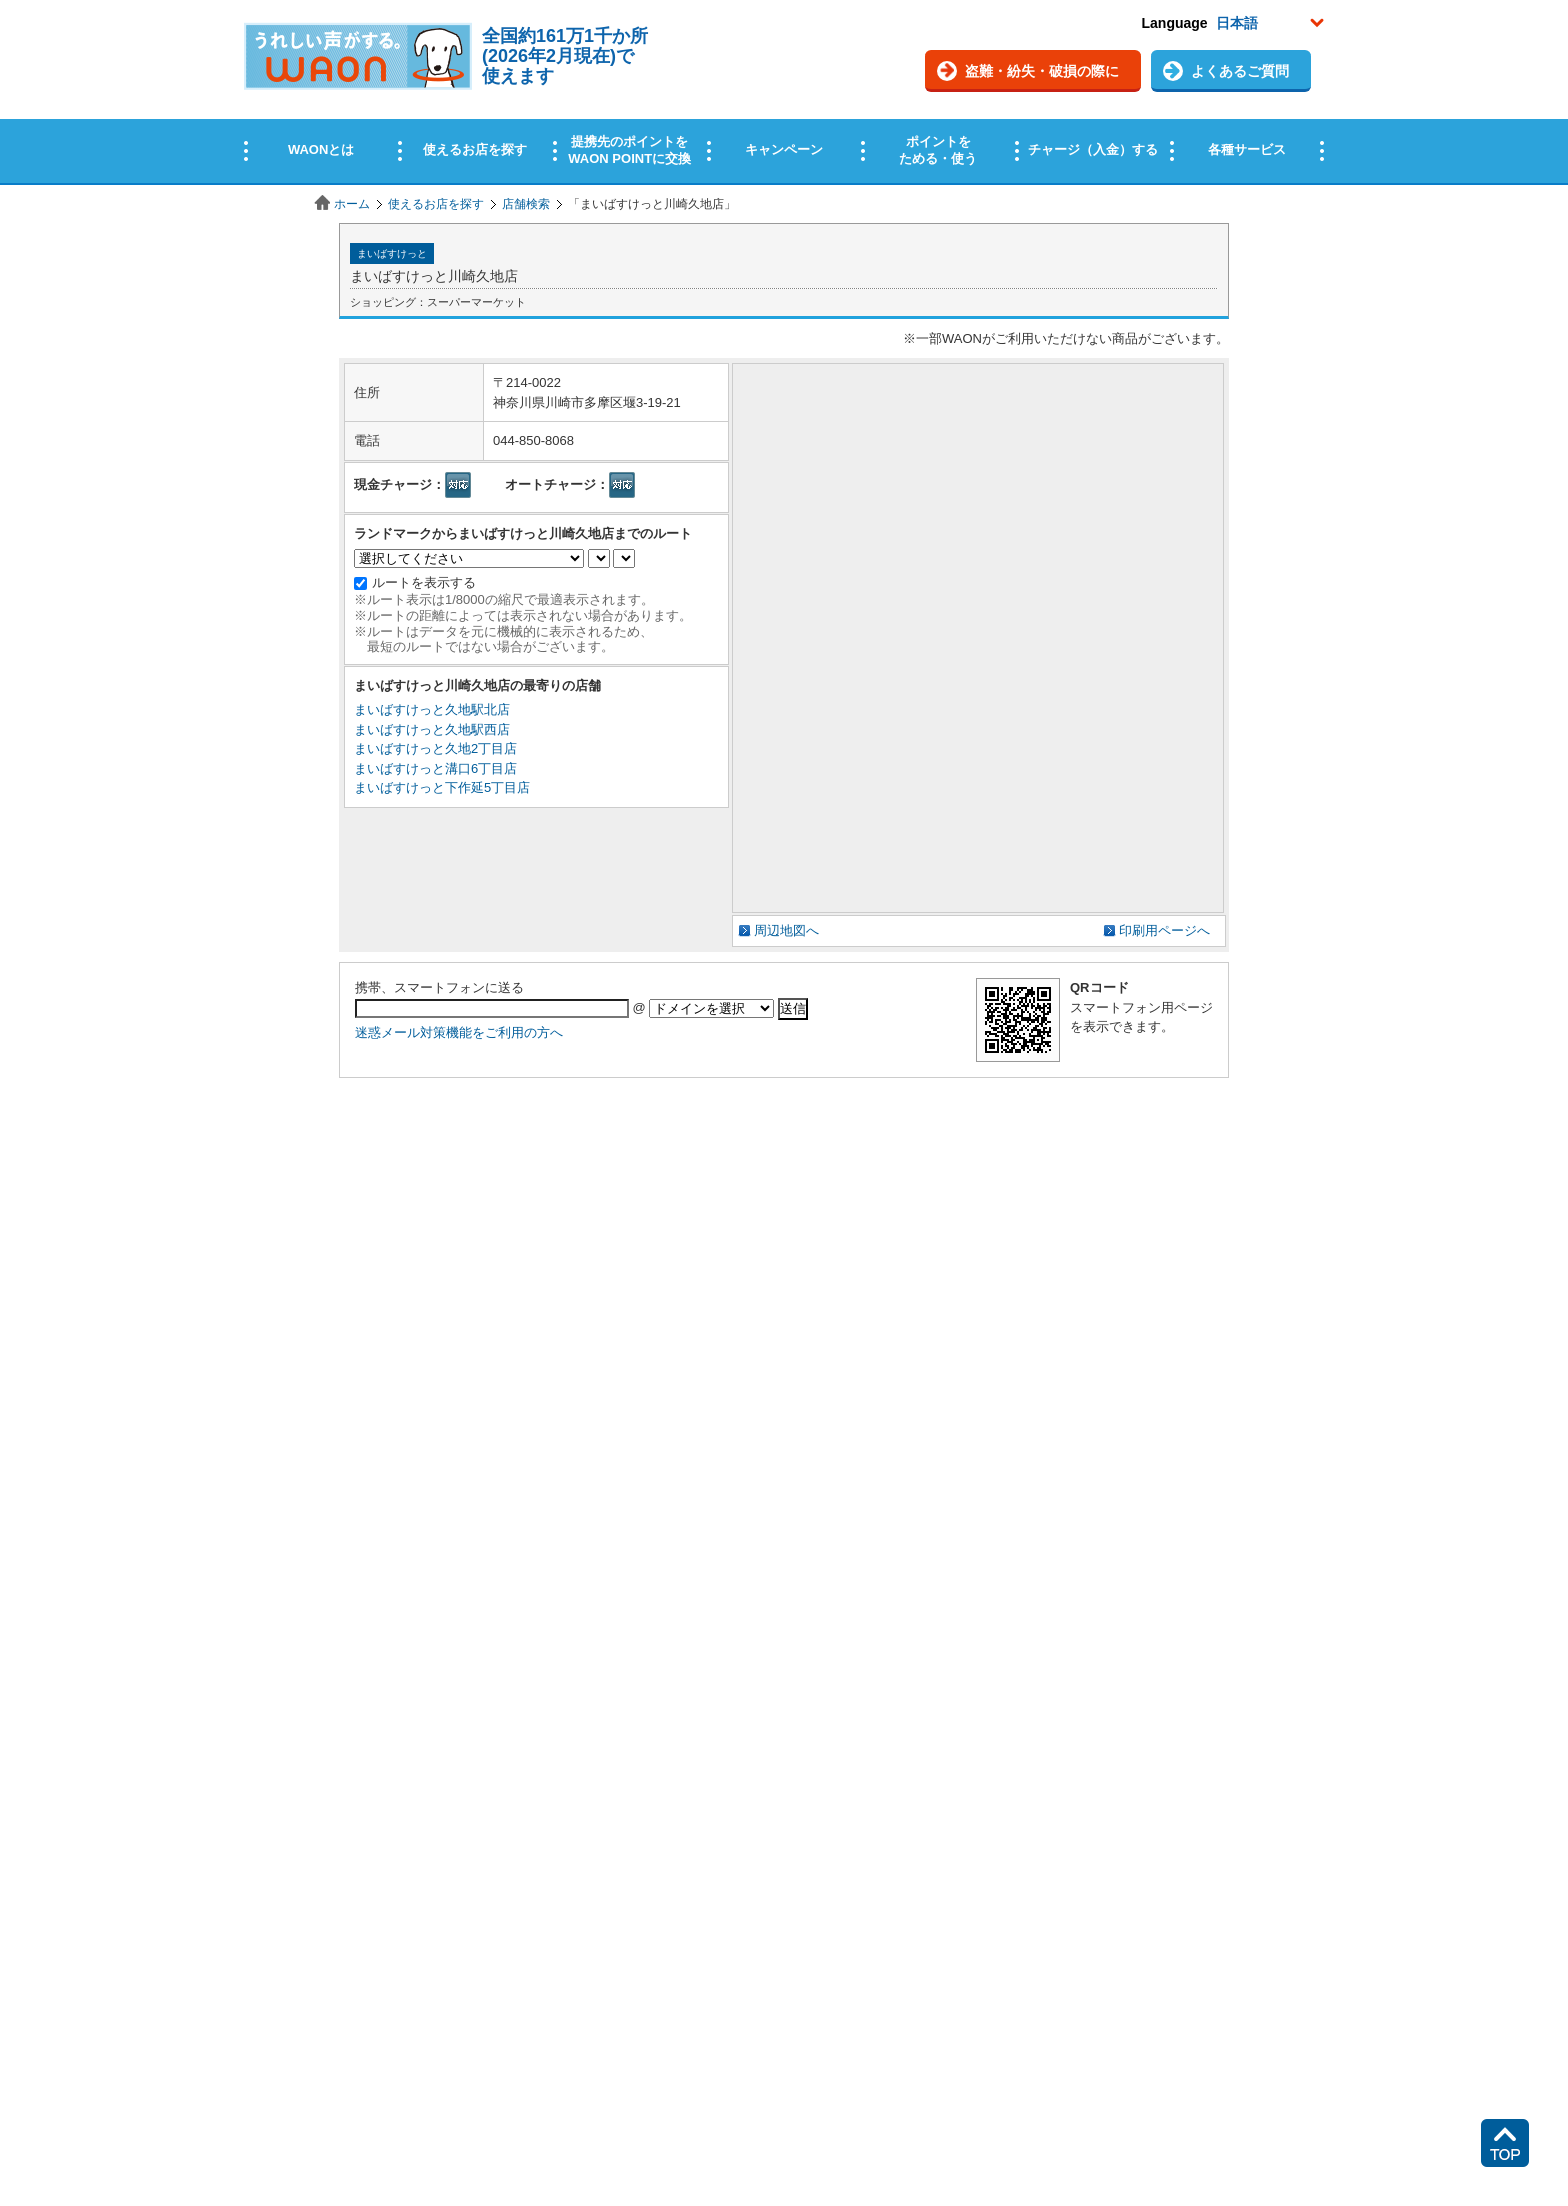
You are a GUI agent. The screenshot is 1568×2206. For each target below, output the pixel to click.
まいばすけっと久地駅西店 (432, 729)
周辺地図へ (786, 930)
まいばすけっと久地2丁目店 (435, 748)
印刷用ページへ (1164, 930)
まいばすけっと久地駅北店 (432, 709)
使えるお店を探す (436, 204)
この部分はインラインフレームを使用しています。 (784, 92)
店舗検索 (526, 204)
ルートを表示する (424, 582)
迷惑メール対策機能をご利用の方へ (459, 1032)
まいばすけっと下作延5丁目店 (442, 787)
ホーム (352, 204)
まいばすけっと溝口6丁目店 (435, 768)
